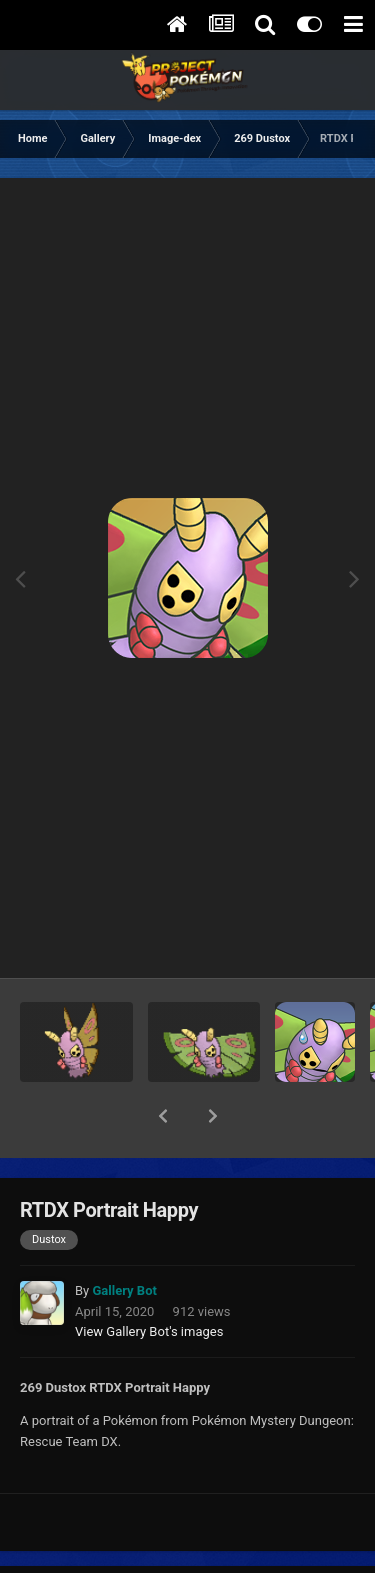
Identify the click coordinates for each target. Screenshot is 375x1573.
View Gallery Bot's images (149, 1279)
